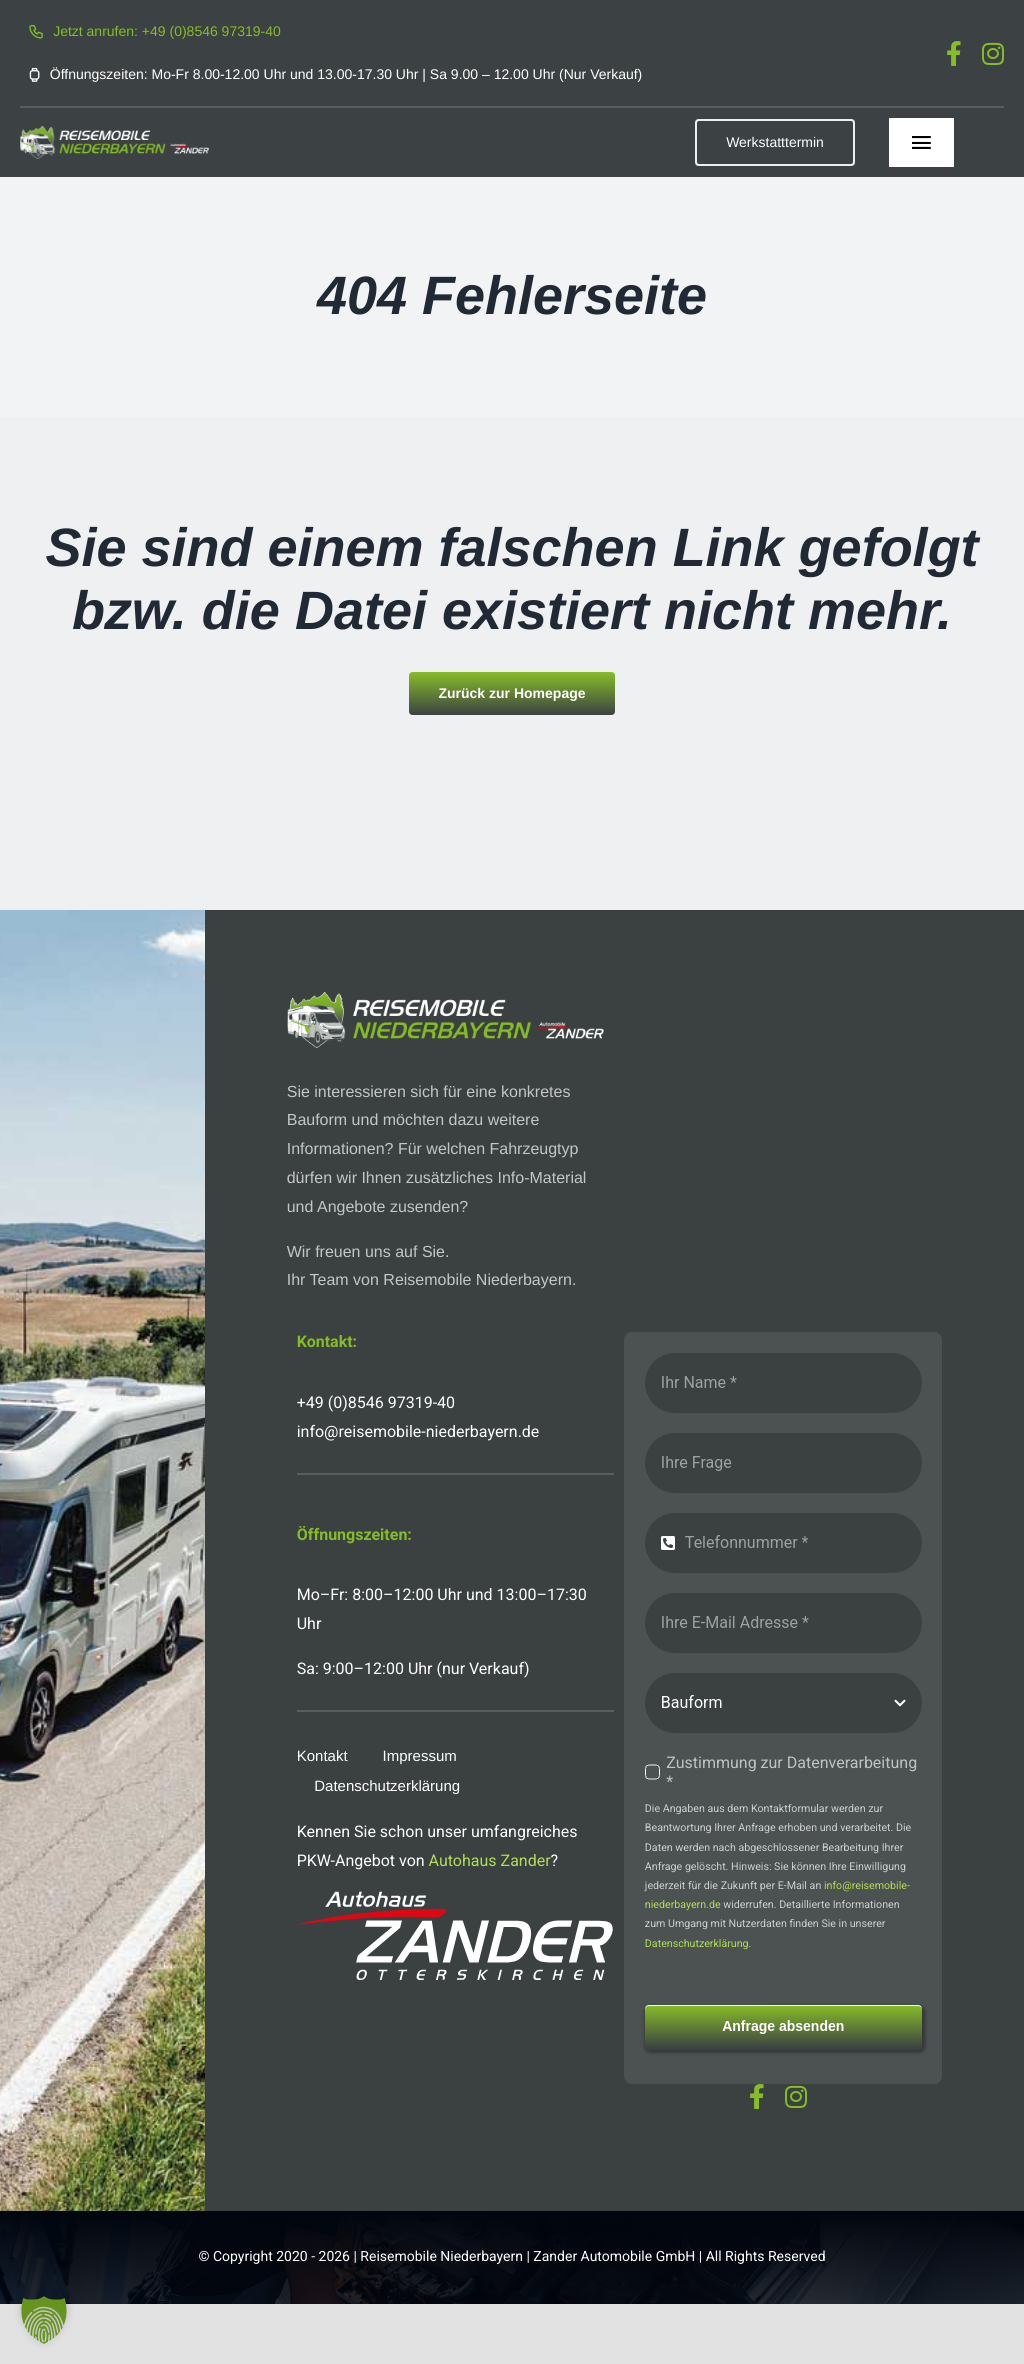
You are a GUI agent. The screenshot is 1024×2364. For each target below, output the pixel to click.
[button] (44, 2320)
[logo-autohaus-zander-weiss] (456, 1898)
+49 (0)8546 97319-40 (376, 1402)
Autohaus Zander (490, 1860)
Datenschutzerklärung (697, 1943)
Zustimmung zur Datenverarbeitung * (791, 1772)
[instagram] (993, 53)
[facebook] (954, 53)
